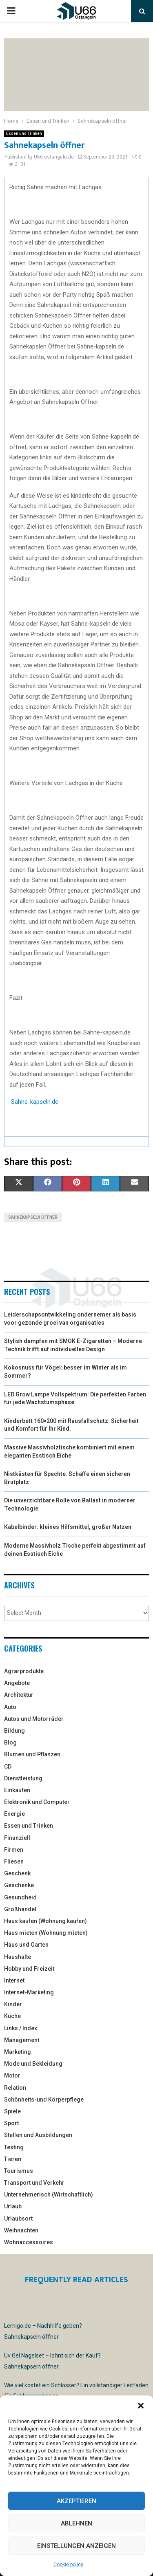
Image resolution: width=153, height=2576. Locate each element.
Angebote (17, 1683)
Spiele (12, 2111)
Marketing (17, 2052)
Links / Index (20, 2028)
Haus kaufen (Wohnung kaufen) (45, 1921)
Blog (10, 1742)
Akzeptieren (76, 2501)
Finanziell (17, 1838)
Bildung (14, 1730)
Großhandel (20, 1909)
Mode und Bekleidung (33, 2063)
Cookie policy (68, 2564)
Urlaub (13, 2206)
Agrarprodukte (24, 1671)
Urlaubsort (18, 2218)
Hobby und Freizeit (29, 1968)
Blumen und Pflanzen (32, 1754)
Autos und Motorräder (34, 1719)
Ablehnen (76, 2523)
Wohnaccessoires (28, 2242)
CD (7, 1766)
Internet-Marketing (29, 1992)
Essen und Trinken (24, 133)
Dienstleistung (23, 1778)
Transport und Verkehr (34, 2182)
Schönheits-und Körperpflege (44, 2099)
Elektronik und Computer (37, 1802)
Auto (10, 1707)
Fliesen (14, 1861)
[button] (141, 2406)
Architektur (18, 1695)
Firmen (13, 1849)
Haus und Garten (26, 1944)
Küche (12, 2016)
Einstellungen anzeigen (76, 2546)
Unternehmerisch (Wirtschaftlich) (48, 2194)
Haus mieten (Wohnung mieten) (46, 1933)
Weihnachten (21, 2230)
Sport (11, 2123)
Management (21, 2040)
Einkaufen (17, 1790)
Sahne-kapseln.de (34, 1101)
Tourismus (18, 2171)
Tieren (12, 2159)
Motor (12, 2075)
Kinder (13, 2004)
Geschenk (17, 1873)
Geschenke (19, 1885)
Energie (14, 1814)
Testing (14, 2147)
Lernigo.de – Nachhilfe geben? (43, 2325)
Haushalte (17, 1957)
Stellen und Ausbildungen (38, 2135)
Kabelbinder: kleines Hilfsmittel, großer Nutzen (67, 1527)
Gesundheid (20, 1897)
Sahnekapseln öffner (33, 1217)
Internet (14, 1980)
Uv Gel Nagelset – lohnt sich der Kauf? (52, 2355)
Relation (15, 2087)
